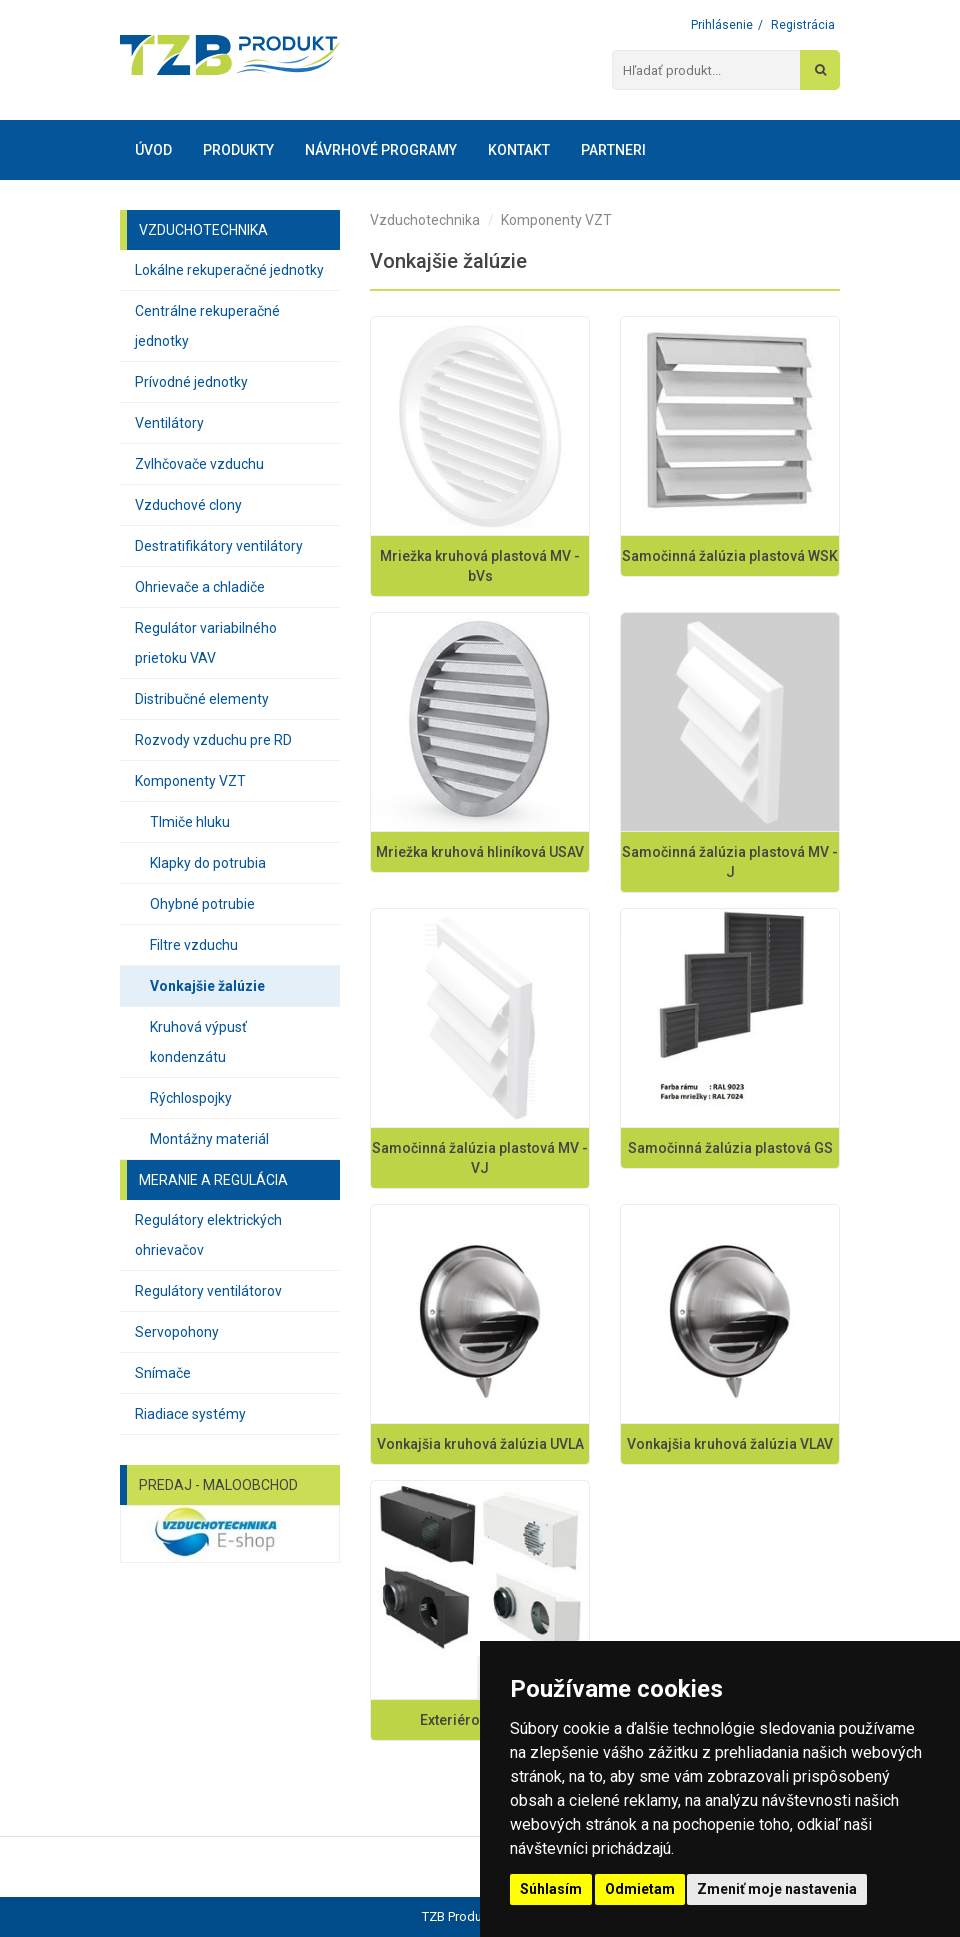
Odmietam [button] (640, 1889)
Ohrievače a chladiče (200, 587)
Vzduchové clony (188, 505)
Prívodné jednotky (191, 382)
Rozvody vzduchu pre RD (213, 740)
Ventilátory (169, 423)
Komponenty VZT (190, 781)
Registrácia (803, 25)
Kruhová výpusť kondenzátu (198, 1042)
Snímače (163, 1373)
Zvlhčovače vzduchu (199, 464)
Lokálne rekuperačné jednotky (229, 270)
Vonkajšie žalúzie (207, 986)
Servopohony (177, 1332)
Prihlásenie (722, 25)
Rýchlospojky (191, 1098)
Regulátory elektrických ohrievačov (208, 1235)
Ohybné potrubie (202, 904)
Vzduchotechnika (425, 220)
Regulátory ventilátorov (208, 1291)
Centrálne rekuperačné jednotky (207, 326)
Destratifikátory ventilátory (219, 546)
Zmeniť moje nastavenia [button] (777, 1889)
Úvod (153, 150)
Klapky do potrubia (208, 863)
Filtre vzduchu (194, 945)
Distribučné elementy (202, 699)
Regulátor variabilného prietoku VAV (206, 643)
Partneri (613, 150)
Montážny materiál (209, 1139)
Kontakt (519, 150)
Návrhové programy (381, 150)
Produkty (238, 150)
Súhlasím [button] (551, 1889)
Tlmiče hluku (190, 822)
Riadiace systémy (190, 1414)
